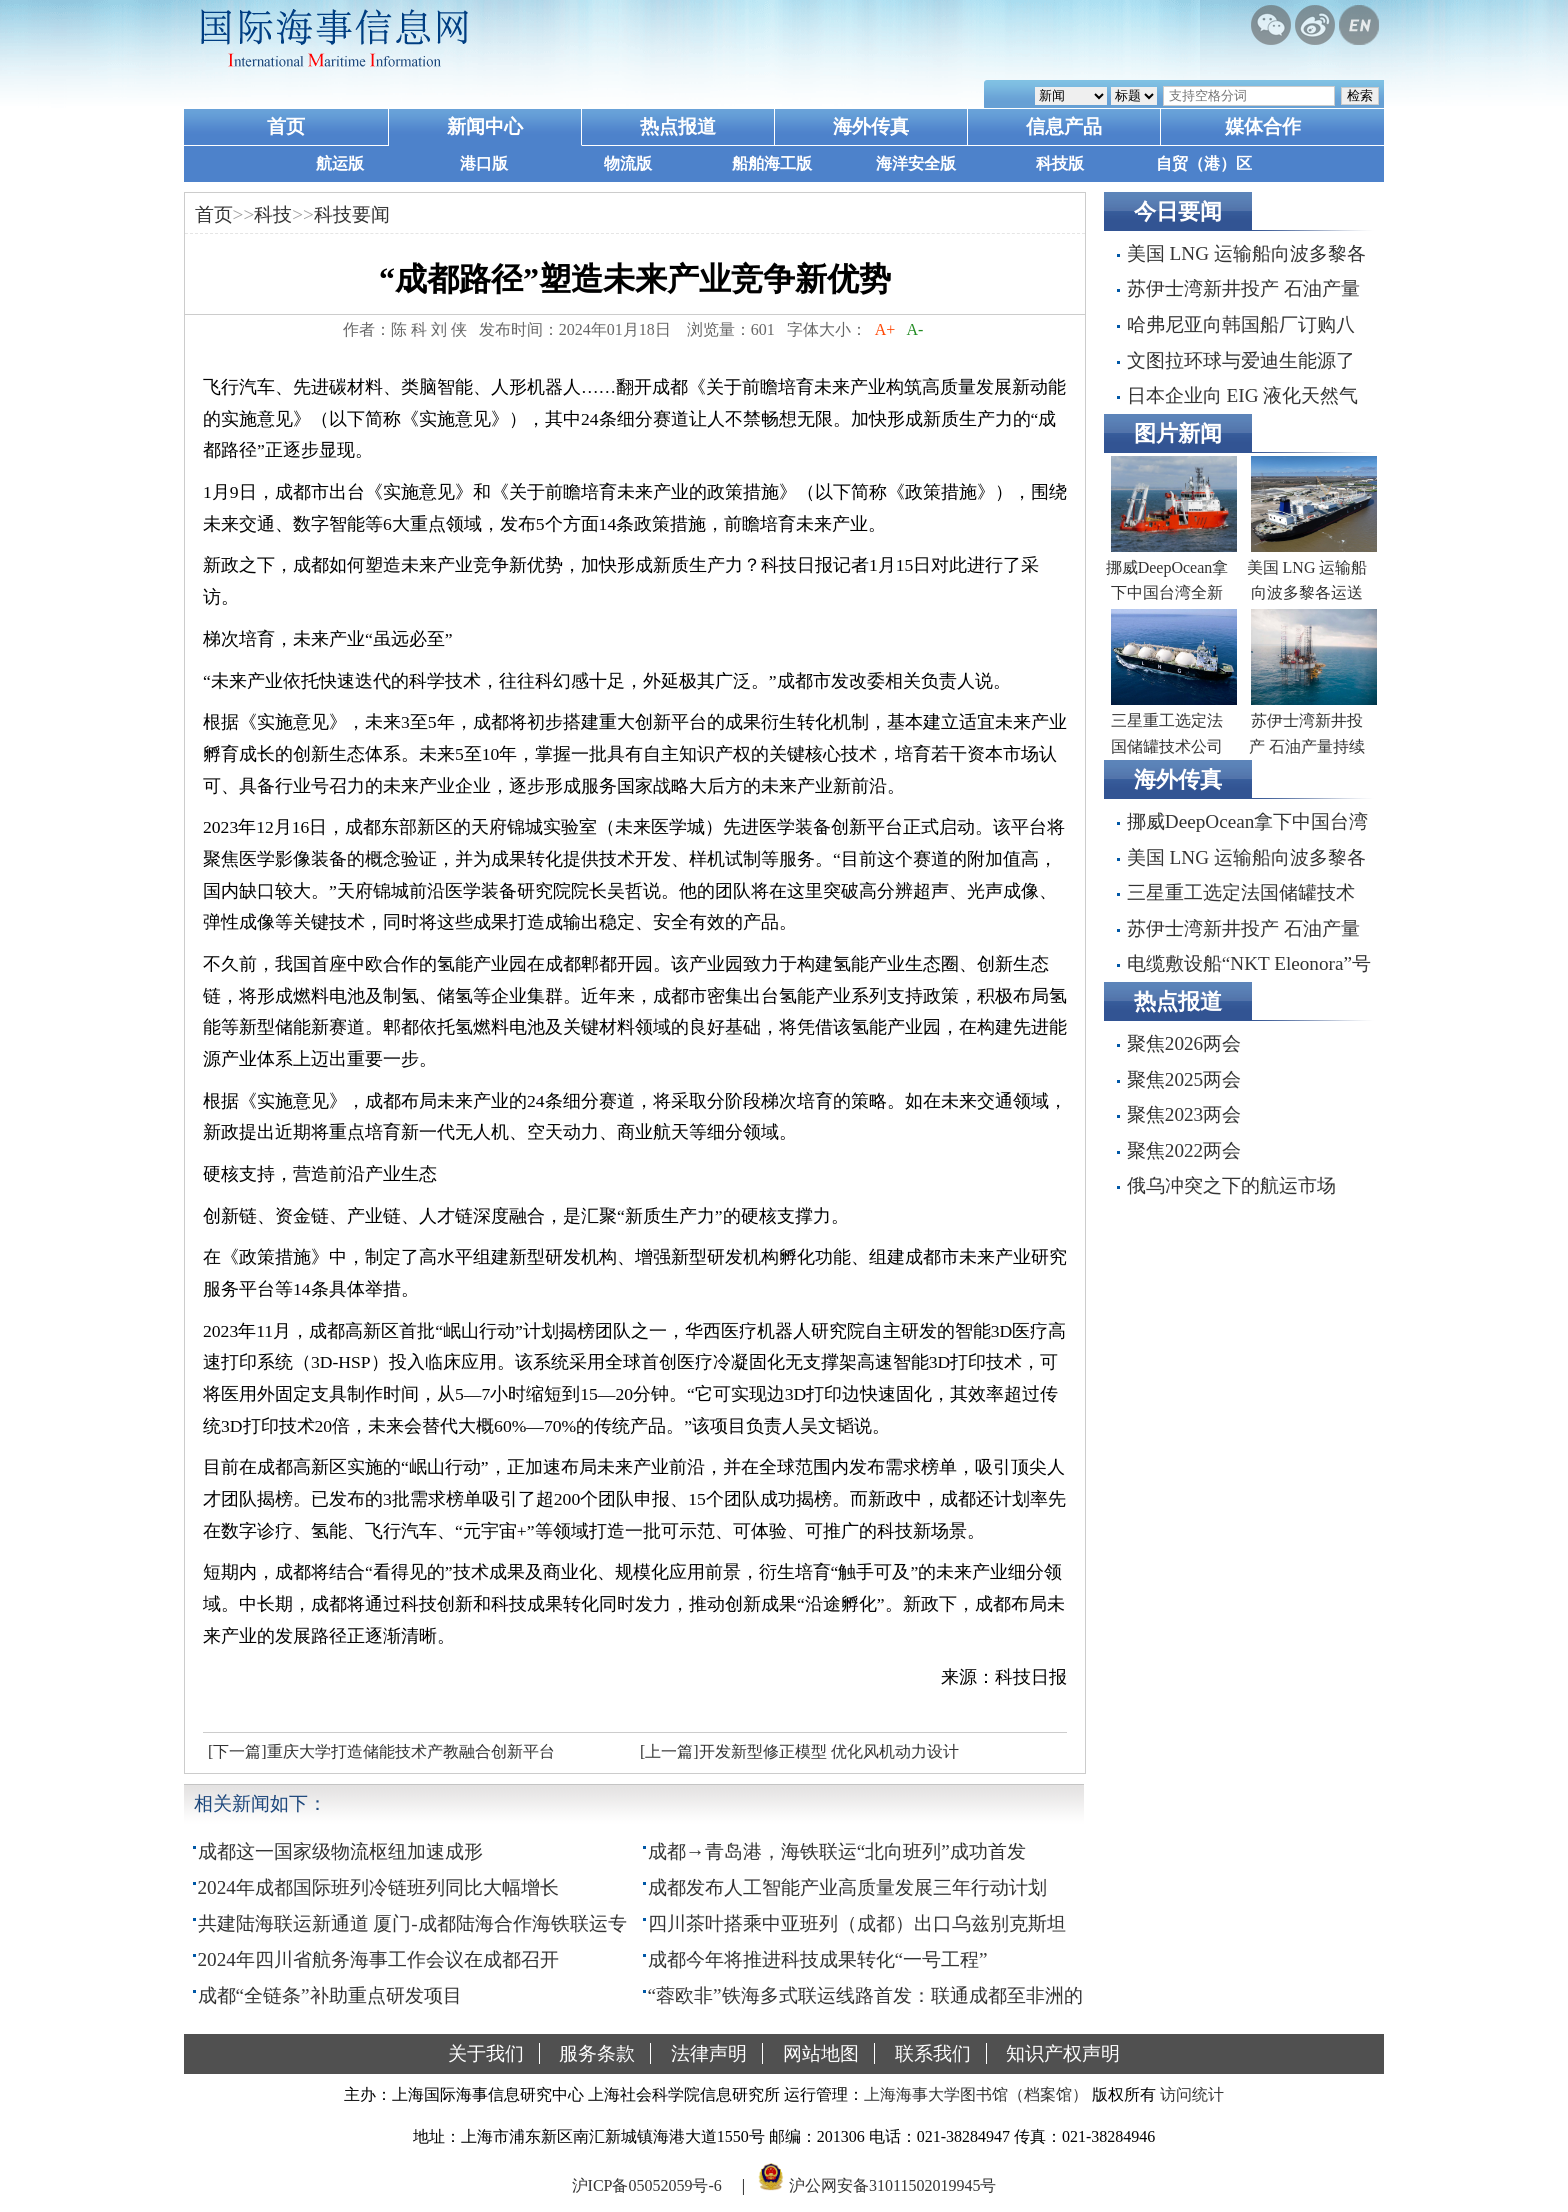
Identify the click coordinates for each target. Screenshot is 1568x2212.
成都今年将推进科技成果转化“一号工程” (818, 1959)
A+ (885, 329)
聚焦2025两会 (1184, 1079)
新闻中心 (485, 126)
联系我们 (933, 2053)
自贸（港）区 (1204, 163)
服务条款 (597, 2053)
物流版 (628, 163)
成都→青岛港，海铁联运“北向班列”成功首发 (837, 1851)
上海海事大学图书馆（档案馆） (976, 2094)
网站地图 (821, 2053)
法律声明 (709, 2053)
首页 (286, 126)
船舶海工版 (772, 163)
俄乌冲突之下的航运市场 (1231, 1185)
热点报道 (678, 126)
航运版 (340, 163)
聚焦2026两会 (1184, 1043)
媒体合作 (1263, 126)
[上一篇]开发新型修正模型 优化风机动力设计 (799, 1751)
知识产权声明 (1063, 2053)
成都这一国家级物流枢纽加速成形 (340, 1851)
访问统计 (1192, 2094)
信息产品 (1064, 126)
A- (915, 329)
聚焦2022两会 (1184, 1150)
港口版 (484, 163)
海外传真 (871, 126)
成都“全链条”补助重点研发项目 (330, 1995)
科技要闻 (352, 214)
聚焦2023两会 (1184, 1114)
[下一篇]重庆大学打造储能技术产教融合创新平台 (381, 1751)
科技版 (1060, 163)
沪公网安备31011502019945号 (892, 2185)
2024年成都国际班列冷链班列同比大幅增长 (378, 1887)
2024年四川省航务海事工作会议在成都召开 (378, 1959)
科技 (273, 214)
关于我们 (486, 2053)
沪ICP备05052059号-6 (647, 2185)
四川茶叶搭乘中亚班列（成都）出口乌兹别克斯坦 (857, 1923)
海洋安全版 (916, 163)
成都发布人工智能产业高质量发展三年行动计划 (847, 1887)
